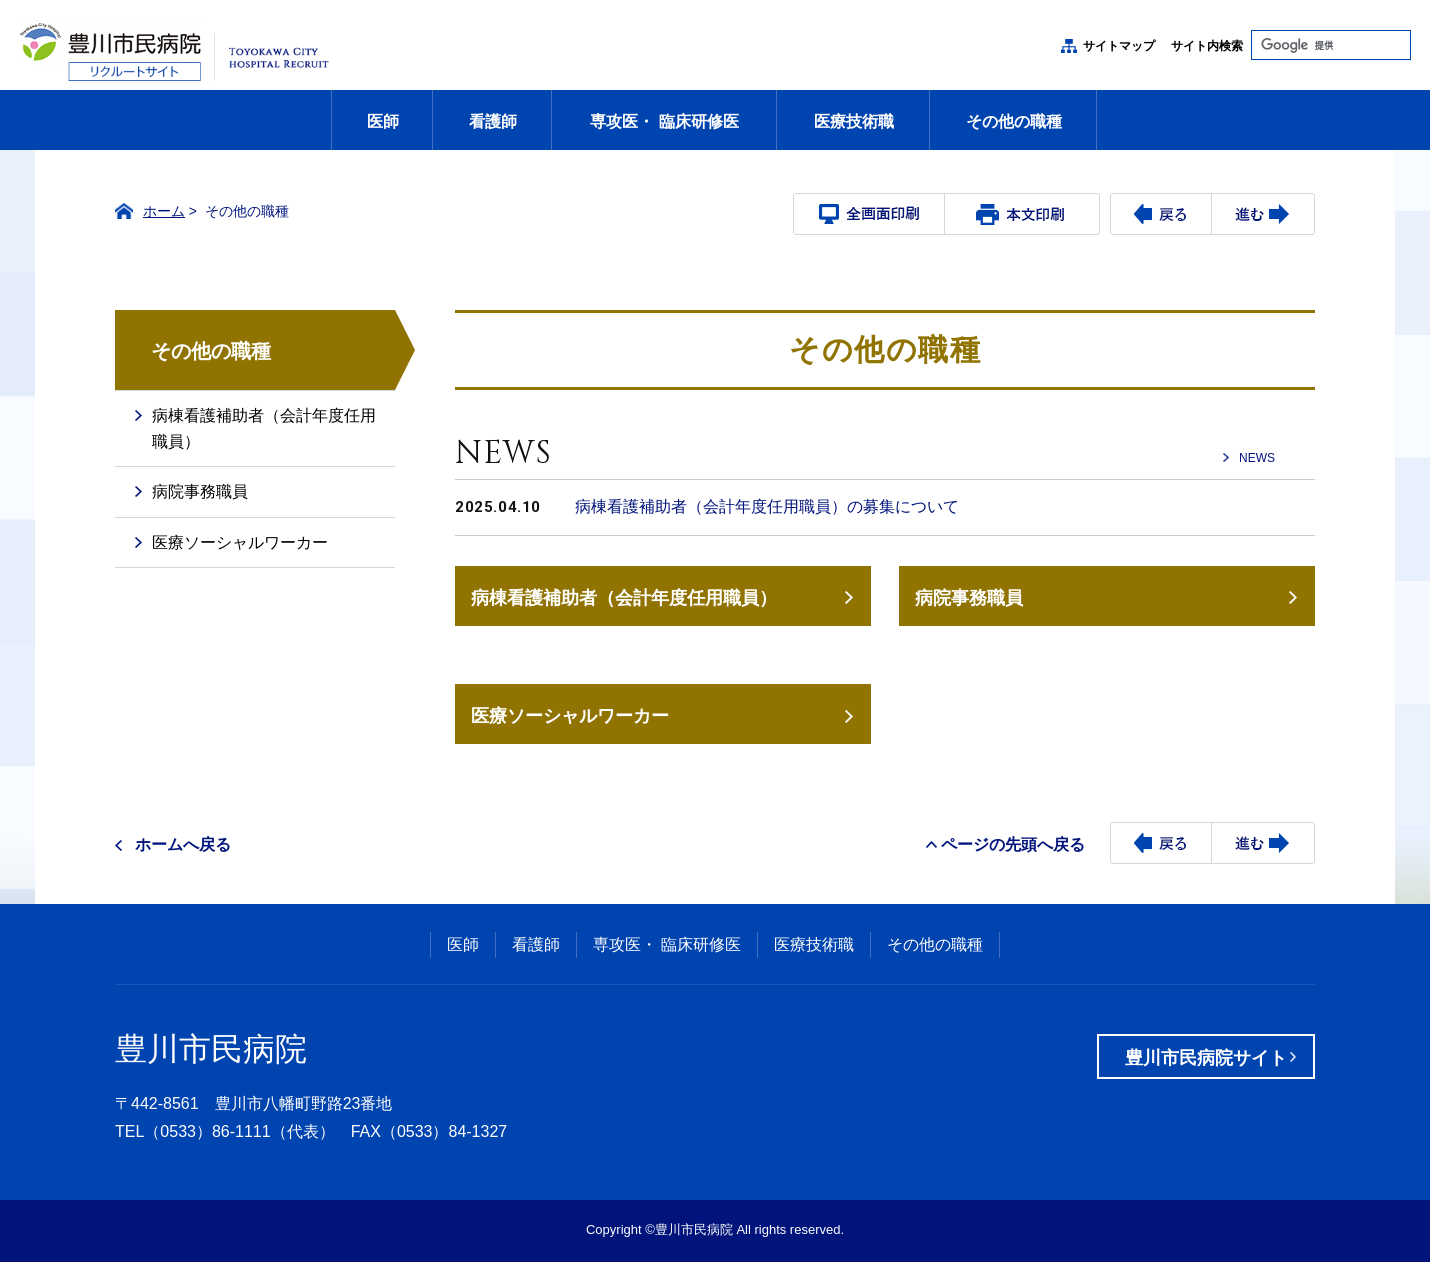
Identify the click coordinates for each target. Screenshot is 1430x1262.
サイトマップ (1119, 46)
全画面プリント (869, 214)
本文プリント (1020, 214)
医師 (383, 121)
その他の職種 (1014, 121)
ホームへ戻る (183, 844)
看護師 (493, 121)
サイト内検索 (1207, 46)
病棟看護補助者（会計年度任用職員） (624, 597)
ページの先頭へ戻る (1013, 844)
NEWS (1257, 458)
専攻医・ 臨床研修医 (664, 121)
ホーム (164, 211)
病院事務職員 (969, 597)
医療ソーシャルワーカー (570, 715)
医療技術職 (854, 121)
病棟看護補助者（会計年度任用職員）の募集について (767, 506)
